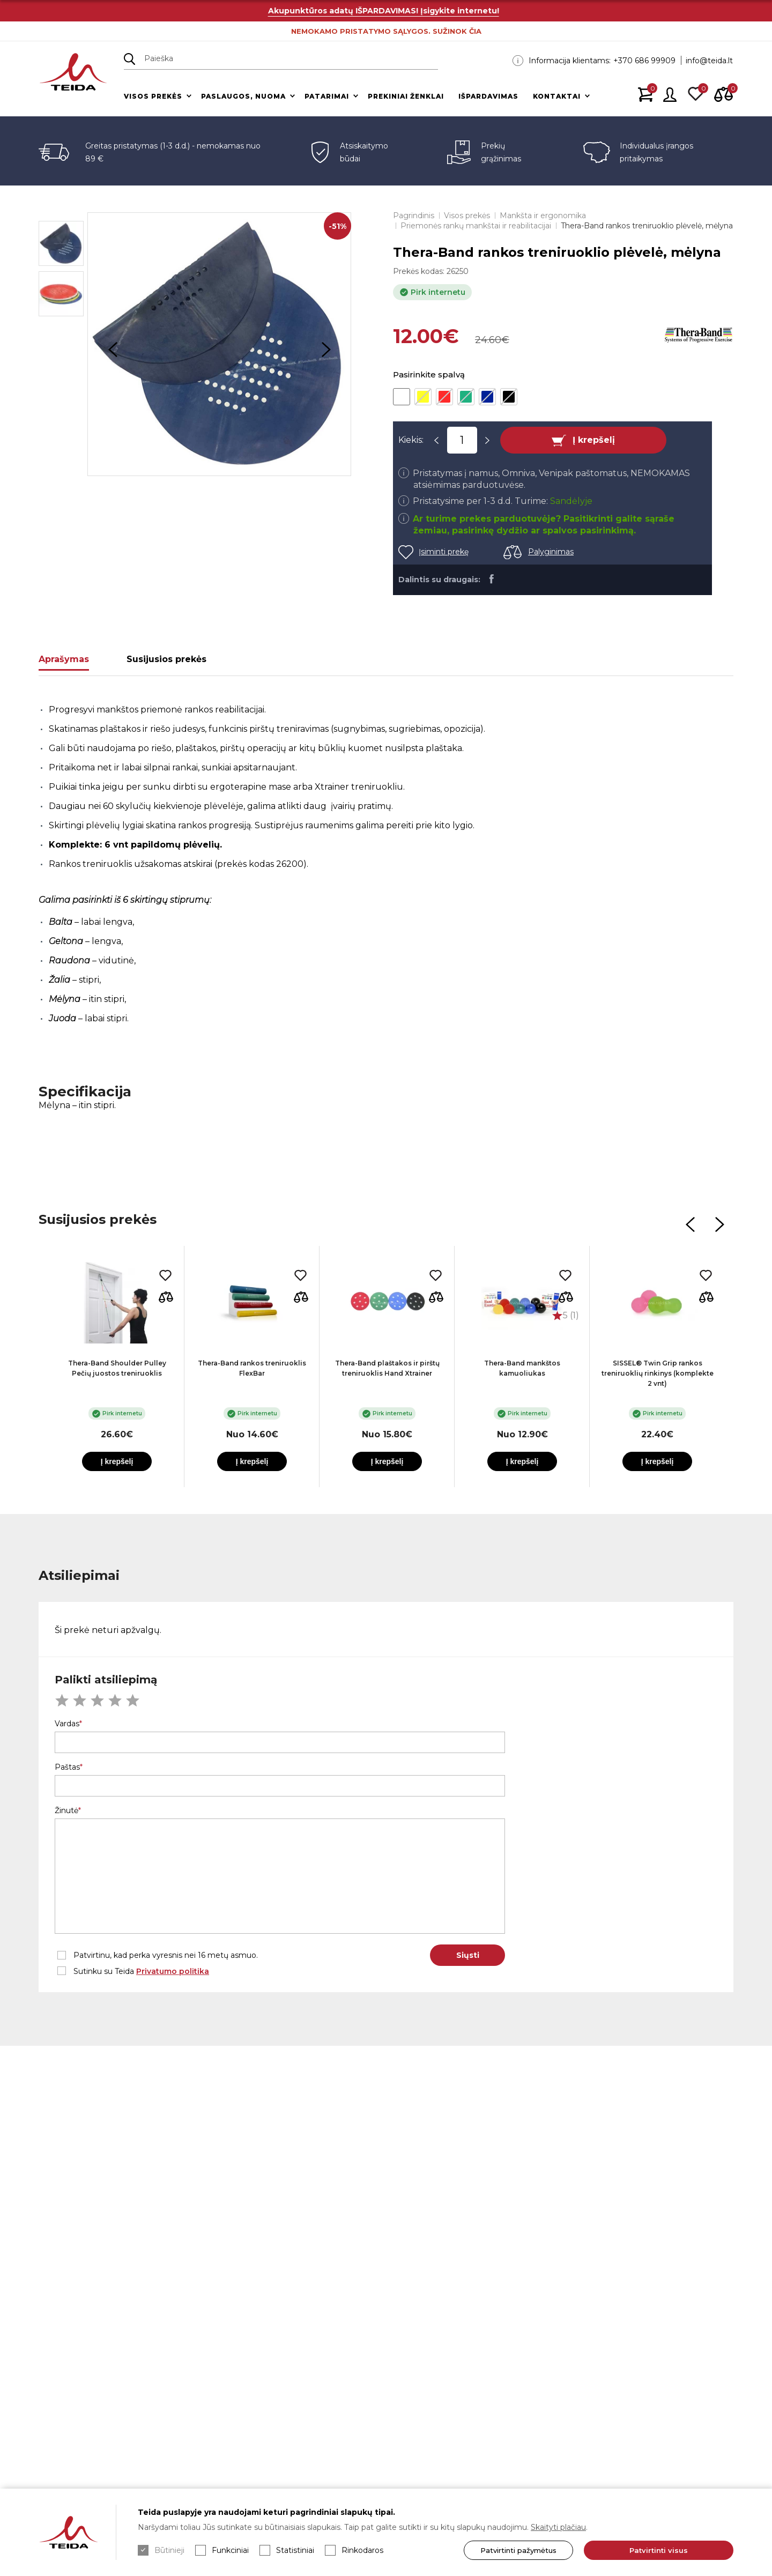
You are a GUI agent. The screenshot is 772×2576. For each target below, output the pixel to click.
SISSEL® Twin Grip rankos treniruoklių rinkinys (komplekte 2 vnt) (658, 1373)
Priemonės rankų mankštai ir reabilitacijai (475, 226)
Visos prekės (153, 96)
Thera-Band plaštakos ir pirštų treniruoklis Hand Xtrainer (387, 1368)
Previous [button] (112, 350)
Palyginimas (551, 551)
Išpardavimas (488, 96)
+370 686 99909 (644, 60)
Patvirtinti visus (658, 2550)
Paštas (67, 1767)
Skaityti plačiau (558, 2527)
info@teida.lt (709, 60)
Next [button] (326, 350)
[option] (219, 344)
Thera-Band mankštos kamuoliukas (522, 1368)
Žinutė (66, 1810)
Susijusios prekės (166, 659)
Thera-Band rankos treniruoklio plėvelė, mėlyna (647, 226)
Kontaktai (557, 96)
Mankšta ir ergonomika (543, 215)
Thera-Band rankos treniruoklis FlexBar (252, 1368)
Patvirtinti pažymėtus (518, 2550)
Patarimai (327, 96)
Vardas (67, 1723)
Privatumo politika (172, 1971)
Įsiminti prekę (444, 551)
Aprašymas (64, 659)
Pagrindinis (413, 215)
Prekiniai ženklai (406, 96)
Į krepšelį (594, 440)
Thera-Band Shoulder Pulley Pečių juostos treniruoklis (117, 1368)
